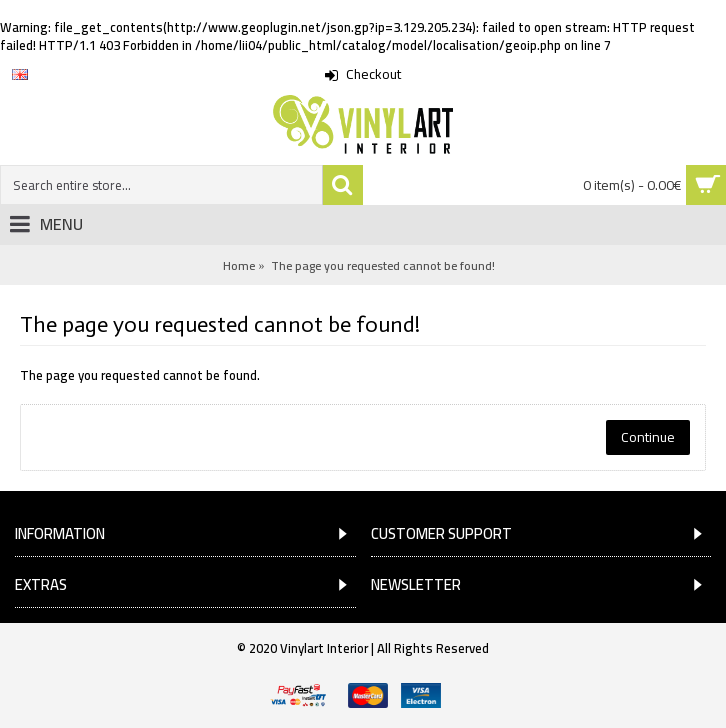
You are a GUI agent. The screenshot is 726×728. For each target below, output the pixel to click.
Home (239, 265)
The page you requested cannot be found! (383, 265)
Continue (648, 437)
